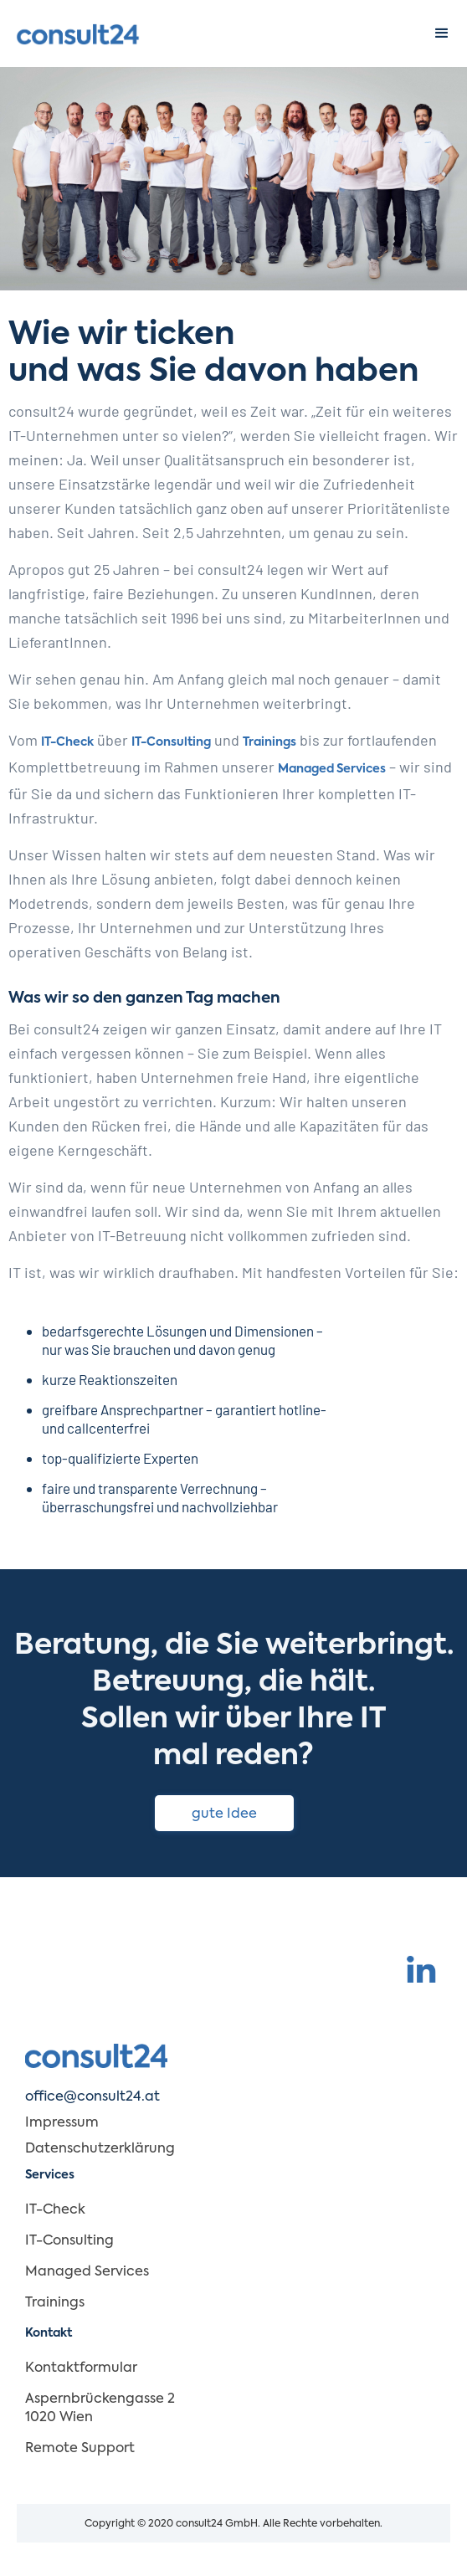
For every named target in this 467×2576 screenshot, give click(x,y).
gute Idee (224, 1814)
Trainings (269, 742)
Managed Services (332, 769)
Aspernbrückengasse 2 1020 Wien (100, 2409)
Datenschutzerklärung (100, 2149)
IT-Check (67, 742)
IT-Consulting (171, 742)
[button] (442, 33)
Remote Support (80, 2448)
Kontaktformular (81, 2368)
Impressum (62, 2123)
